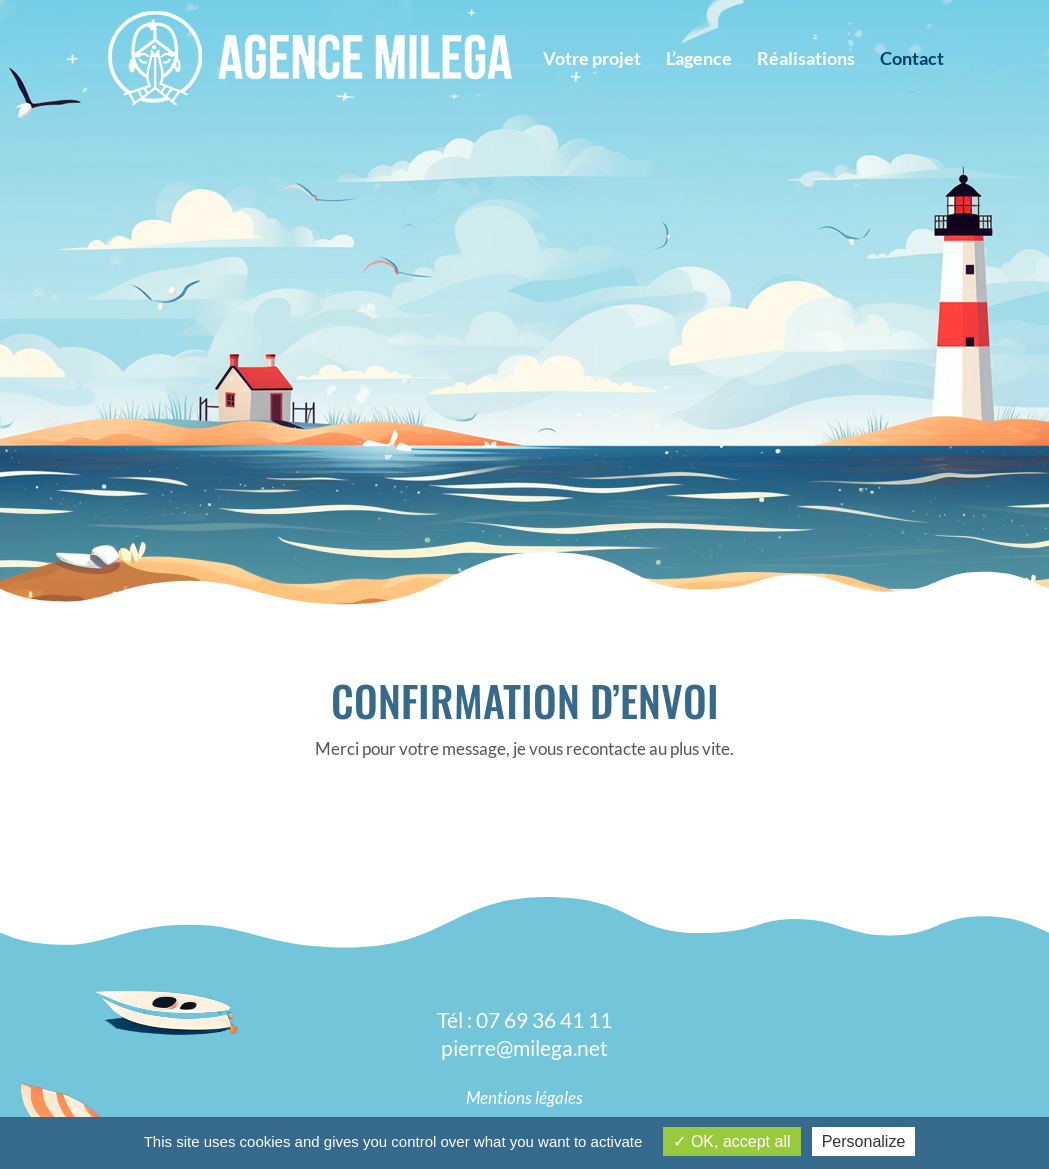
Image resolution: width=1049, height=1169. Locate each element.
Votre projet (592, 60)
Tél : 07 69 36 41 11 (524, 1019)
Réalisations (806, 60)
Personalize (864, 1141)
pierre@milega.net (524, 1047)
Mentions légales (524, 1097)
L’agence (699, 60)
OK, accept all (731, 1141)
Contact (912, 60)
